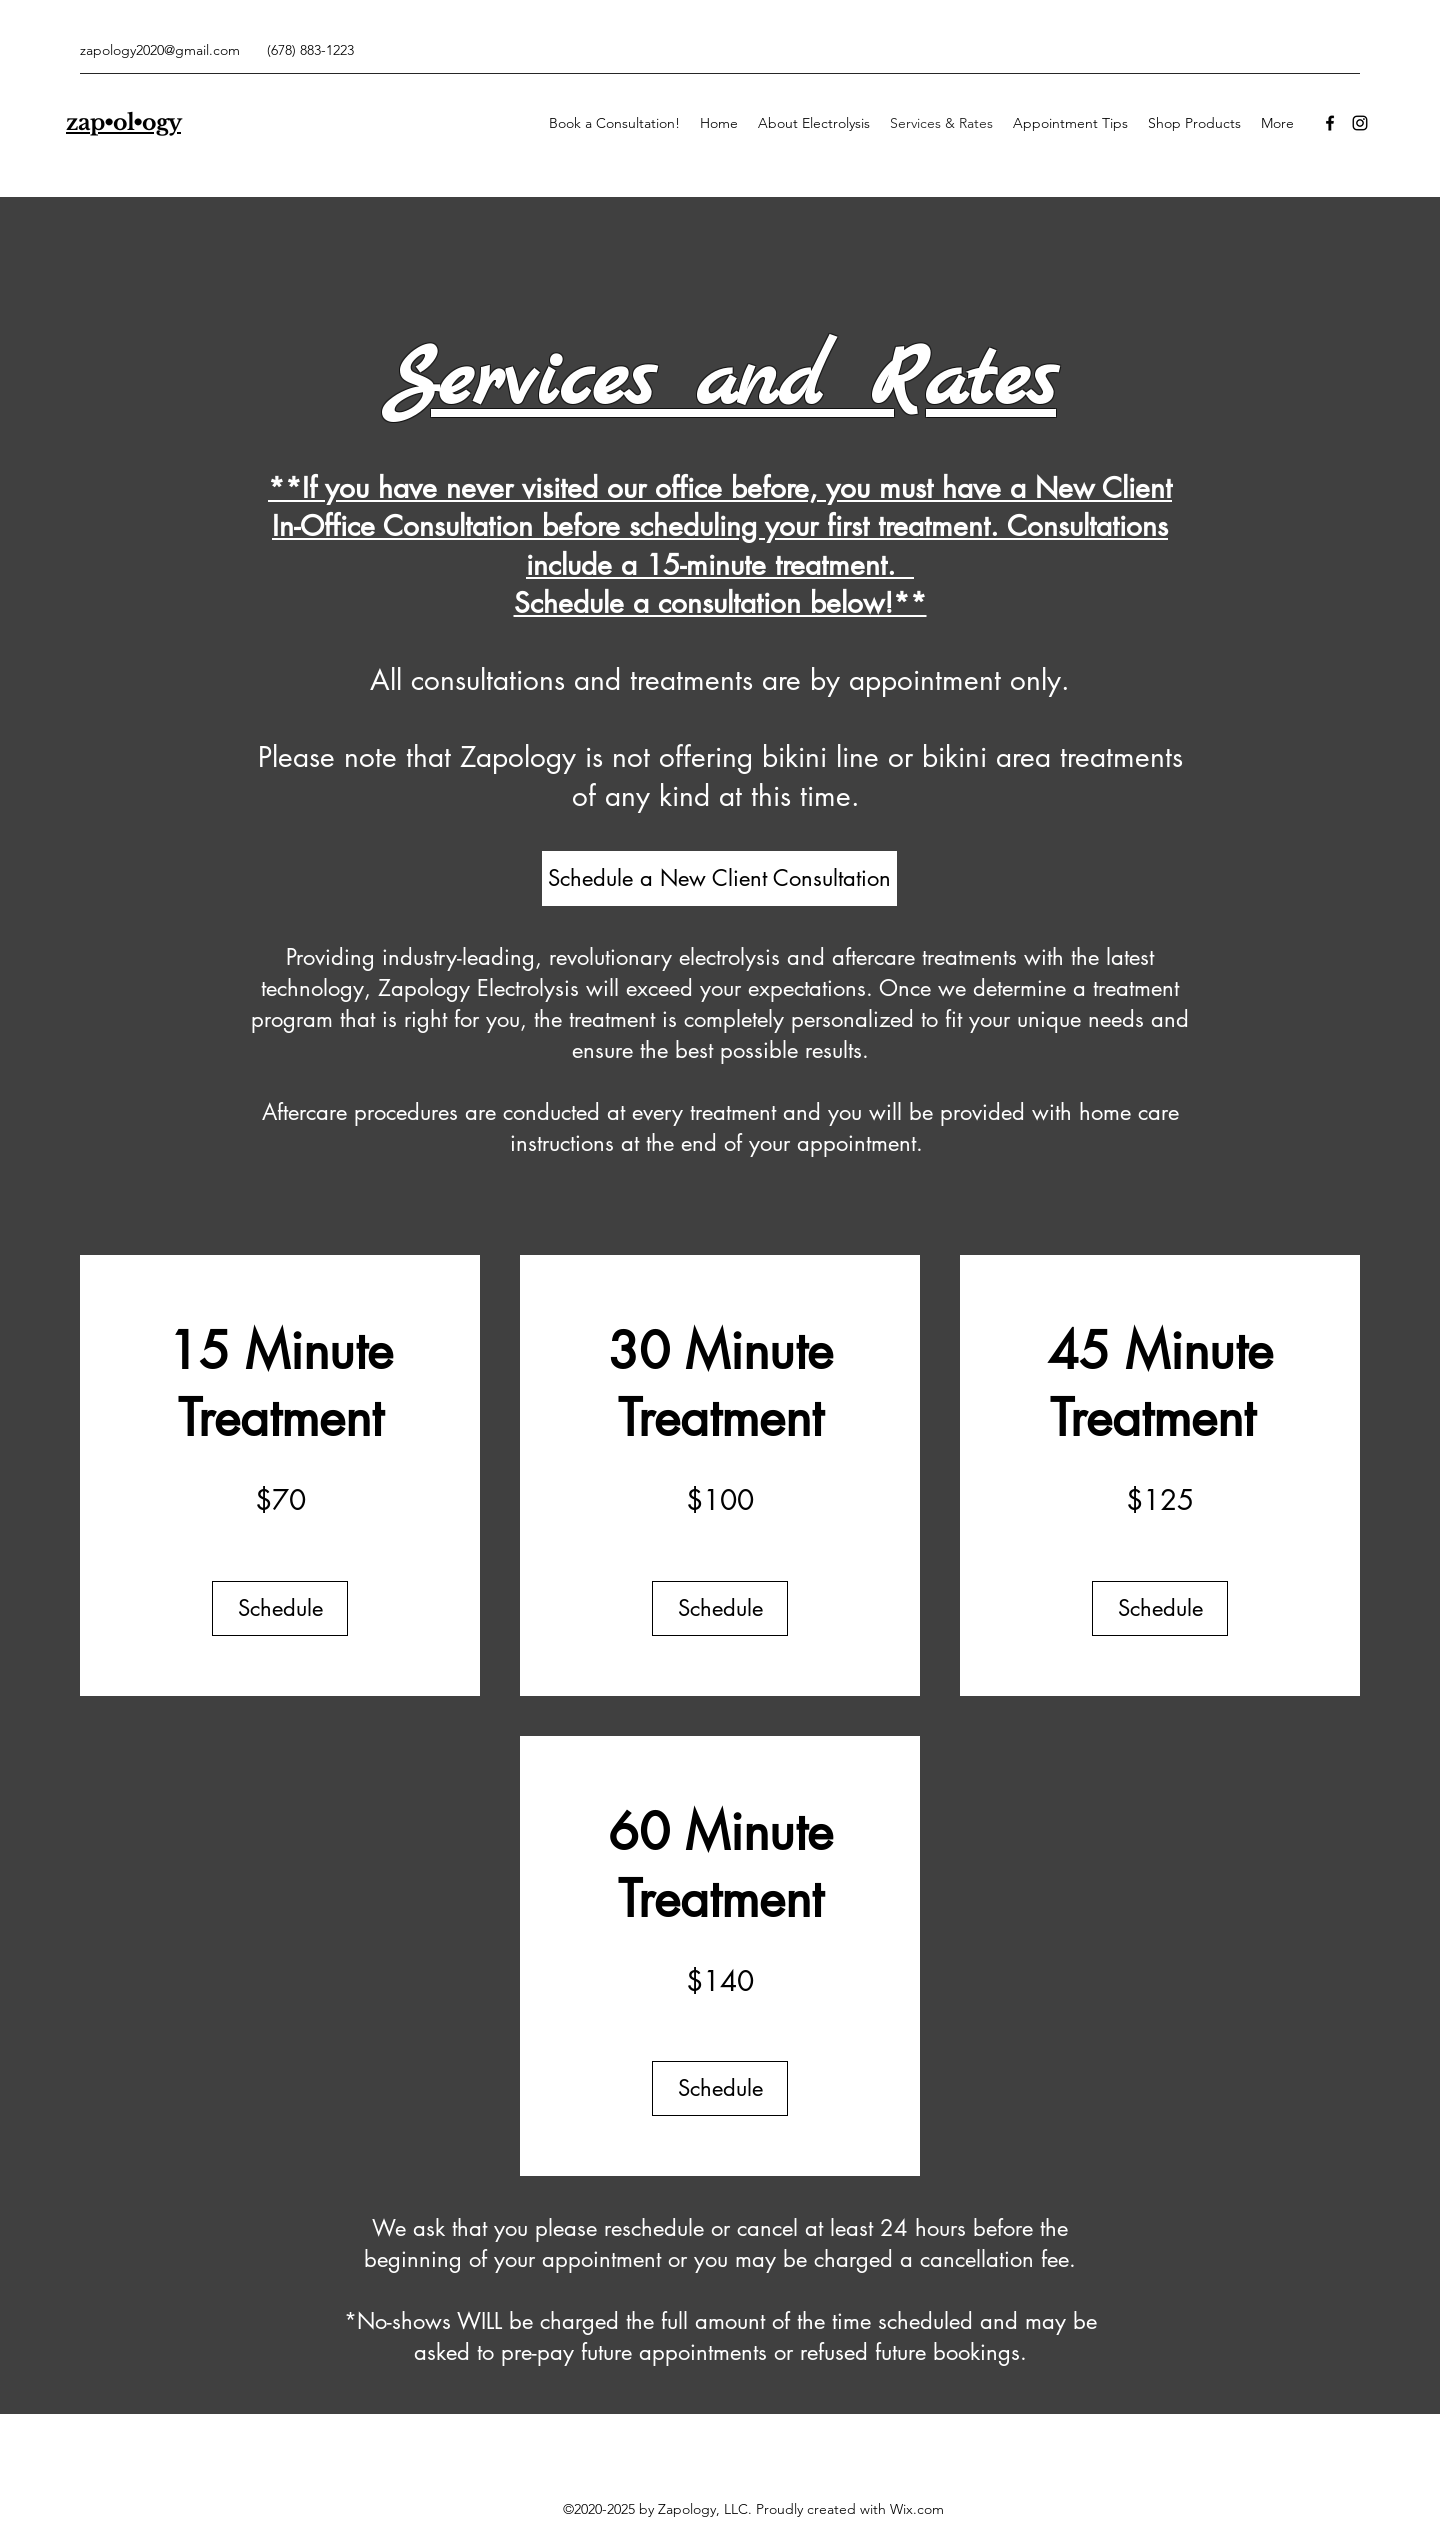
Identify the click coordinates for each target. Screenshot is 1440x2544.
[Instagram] (1360, 123)
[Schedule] (280, 1608)
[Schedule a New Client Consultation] (719, 878)
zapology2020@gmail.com (160, 50)
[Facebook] (1330, 123)
